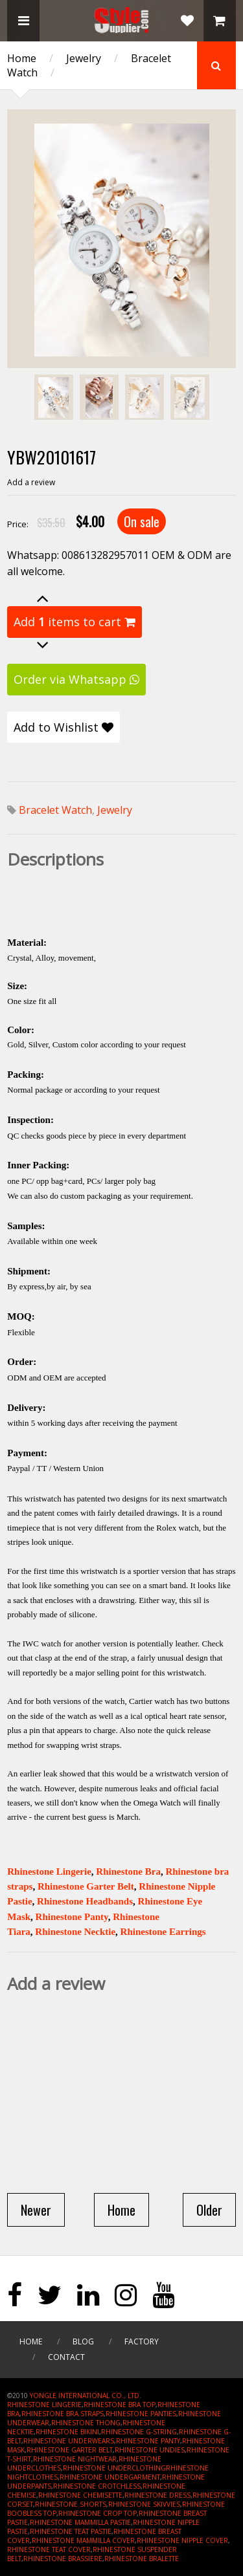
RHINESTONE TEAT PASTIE (70, 2531)
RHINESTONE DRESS (157, 2495)
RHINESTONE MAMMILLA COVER (83, 2540)
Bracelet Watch (55, 810)
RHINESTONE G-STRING (139, 2431)
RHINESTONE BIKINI (67, 2431)
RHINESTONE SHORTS (70, 2504)
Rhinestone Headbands (85, 1901)
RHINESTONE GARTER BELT (70, 2449)
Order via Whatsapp (76, 679)
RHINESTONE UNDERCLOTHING (114, 2467)
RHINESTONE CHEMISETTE (80, 2495)
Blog (83, 2341)
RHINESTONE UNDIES (150, 2449)
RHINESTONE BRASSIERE (62, 2558)
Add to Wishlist (63, 727)
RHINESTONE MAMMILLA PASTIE (80, 2522)
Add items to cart (74, 621)
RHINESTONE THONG (86, 2422)
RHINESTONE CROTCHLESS (97, 2486)
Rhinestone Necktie (75, 1932)
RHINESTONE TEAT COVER (49, 2549)
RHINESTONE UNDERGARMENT (110, 2477)
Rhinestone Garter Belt (86, 1886)
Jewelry (83, 58)
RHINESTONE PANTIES (141, 2413)
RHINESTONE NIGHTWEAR (75, 2458)
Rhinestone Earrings (163, 1932)
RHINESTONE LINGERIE (44, 2404)
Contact (66, 2357)
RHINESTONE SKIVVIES (144, 2504)
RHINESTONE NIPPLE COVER (182, 2540)
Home (21, 58)
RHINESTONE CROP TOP (97, 2513)
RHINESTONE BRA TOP (120, 2404)
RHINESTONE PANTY (148, 2440)
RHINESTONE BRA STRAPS (62, 2413)
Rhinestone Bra (128, 1871)
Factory (141, 2341)
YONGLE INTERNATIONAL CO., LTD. (85, 2395)
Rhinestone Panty (72, 1917)
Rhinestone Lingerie (49, 1871)
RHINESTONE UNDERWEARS (68, 2440)
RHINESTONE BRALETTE (141, 2558)
